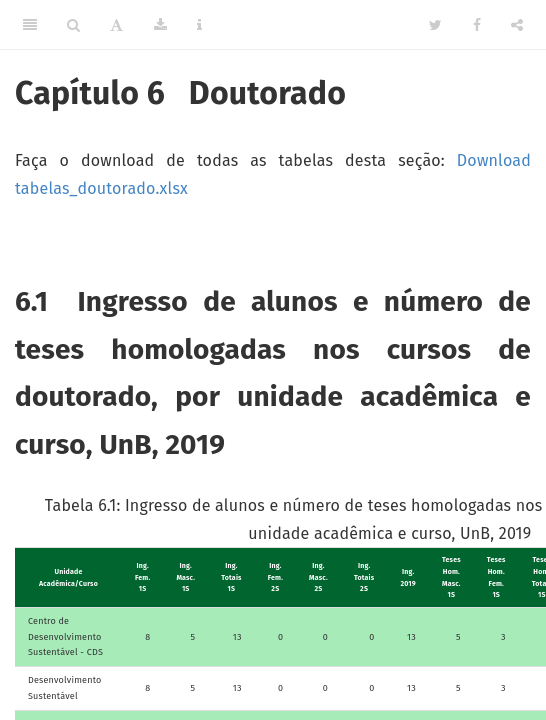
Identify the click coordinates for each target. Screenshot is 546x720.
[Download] (160, 25)
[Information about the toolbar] (199, 25)
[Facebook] (477, 25)
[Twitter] (435, 25)
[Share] (517, 25)
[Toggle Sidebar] (30, 25)
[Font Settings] (116, 25)
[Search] (73, 25)
